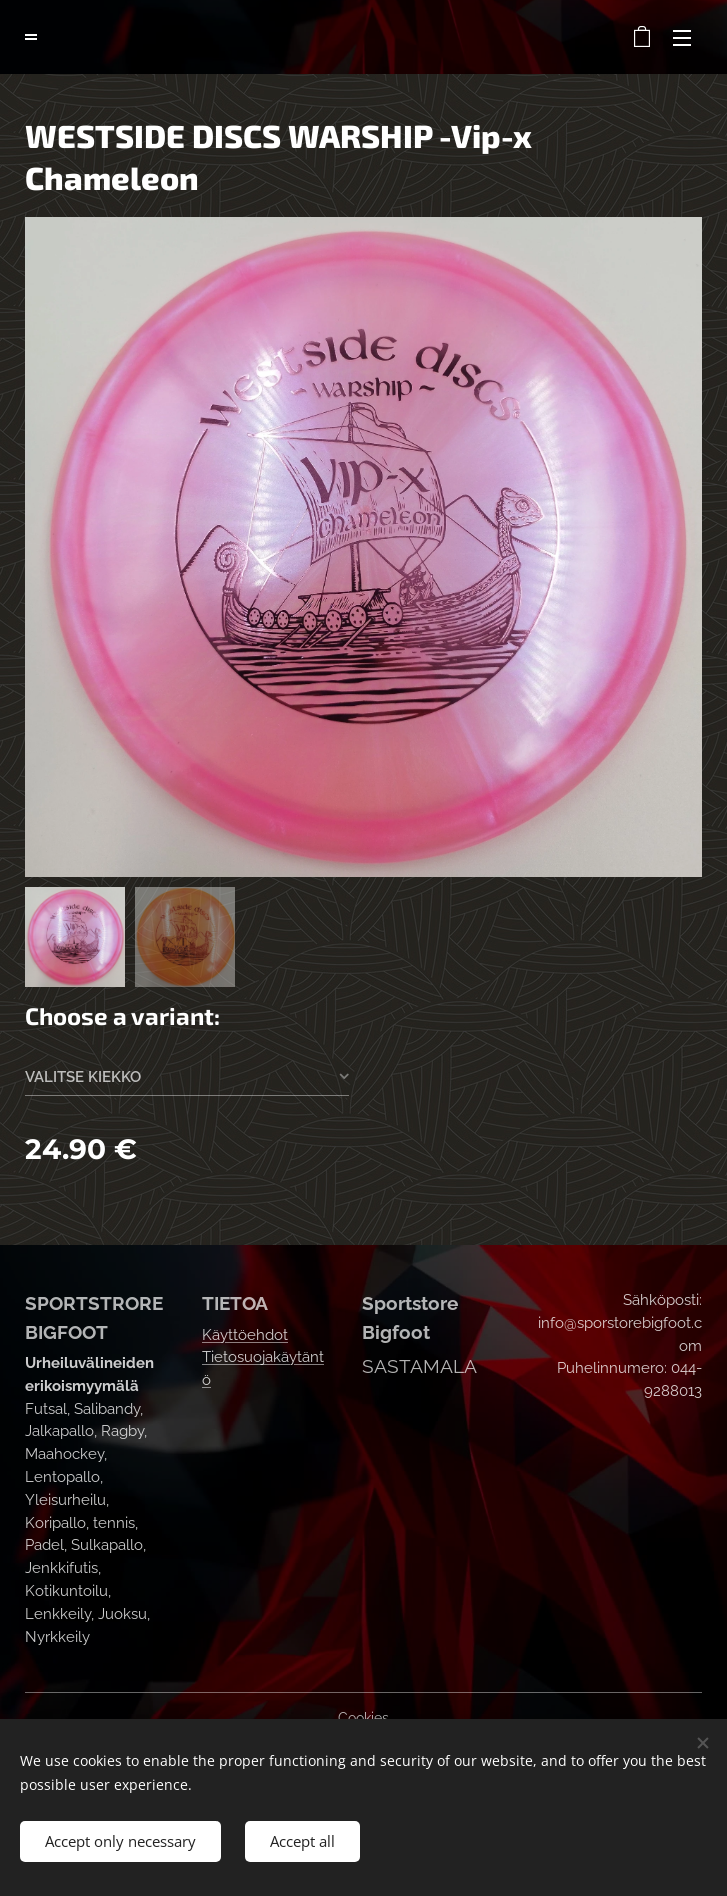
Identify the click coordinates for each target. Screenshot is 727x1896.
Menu (682, 38)
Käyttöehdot (245, 1334)
